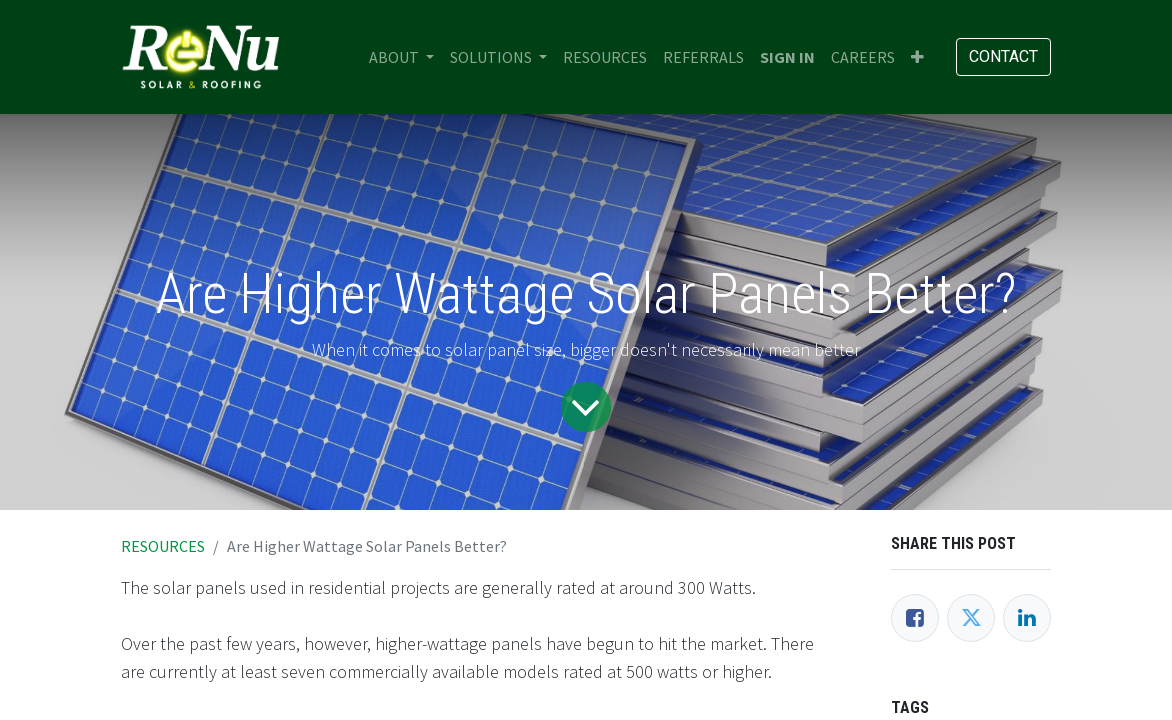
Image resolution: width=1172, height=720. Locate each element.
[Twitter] (971, 618)
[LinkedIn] (1027, 618)
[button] (917, 57)
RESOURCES (163, 546)
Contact (1003, 56)
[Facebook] (915, 618)
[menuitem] (605, 57)
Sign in (787, 57)
